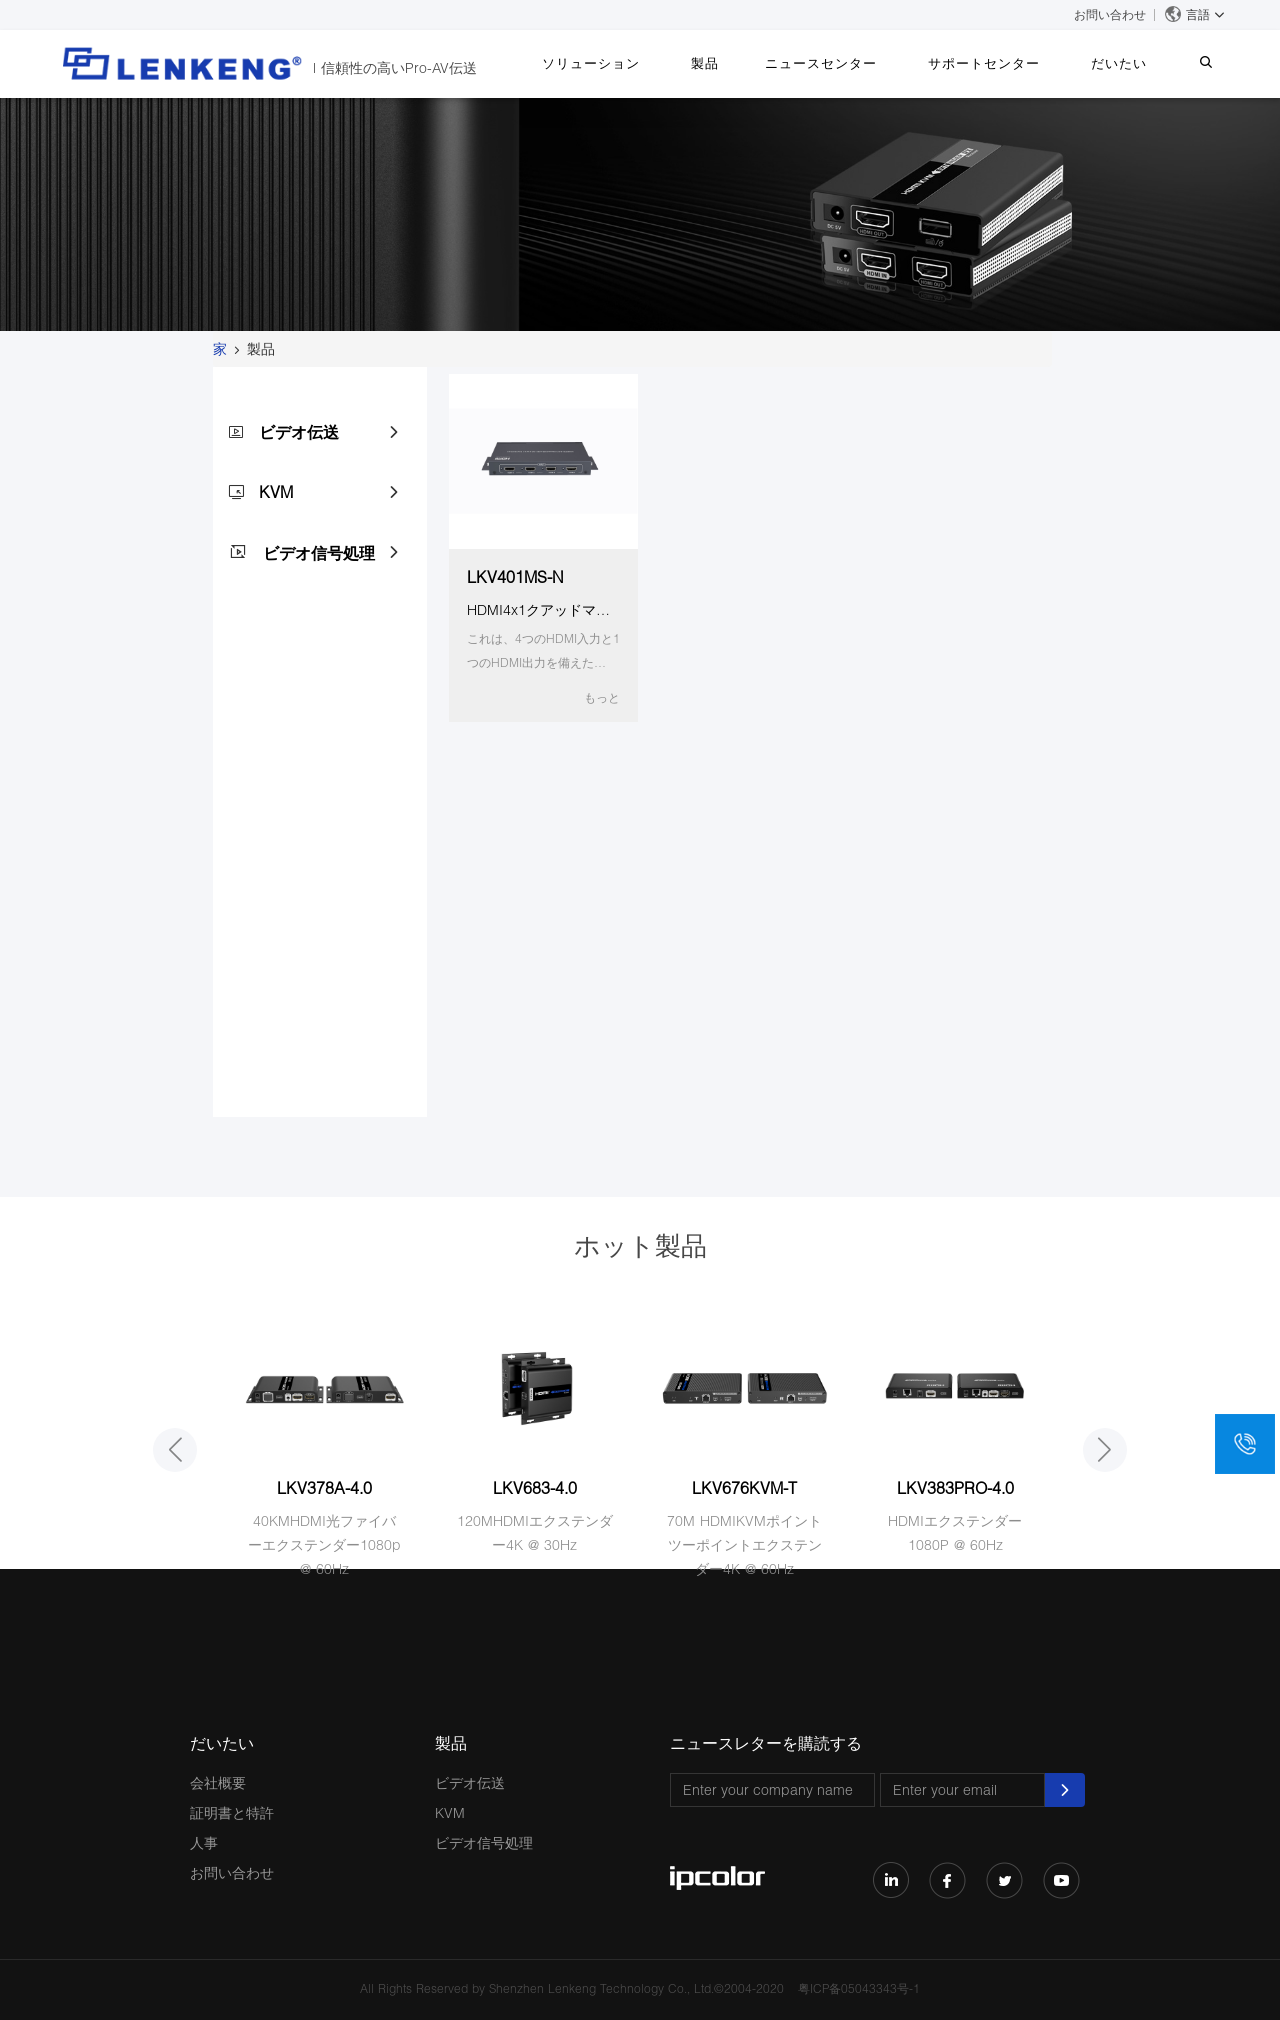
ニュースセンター (856, 63)
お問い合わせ (1110, 14)
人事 (204, 1842)
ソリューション (646, 63)
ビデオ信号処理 (319, 552)
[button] (175, 1450)
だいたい (1134, 63)
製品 (750, 63)
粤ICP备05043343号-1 (859, 1988)
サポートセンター (1009, 63)
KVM (276, 491)
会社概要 (218, 1782)
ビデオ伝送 (299, 431)
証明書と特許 (232, 1812)
